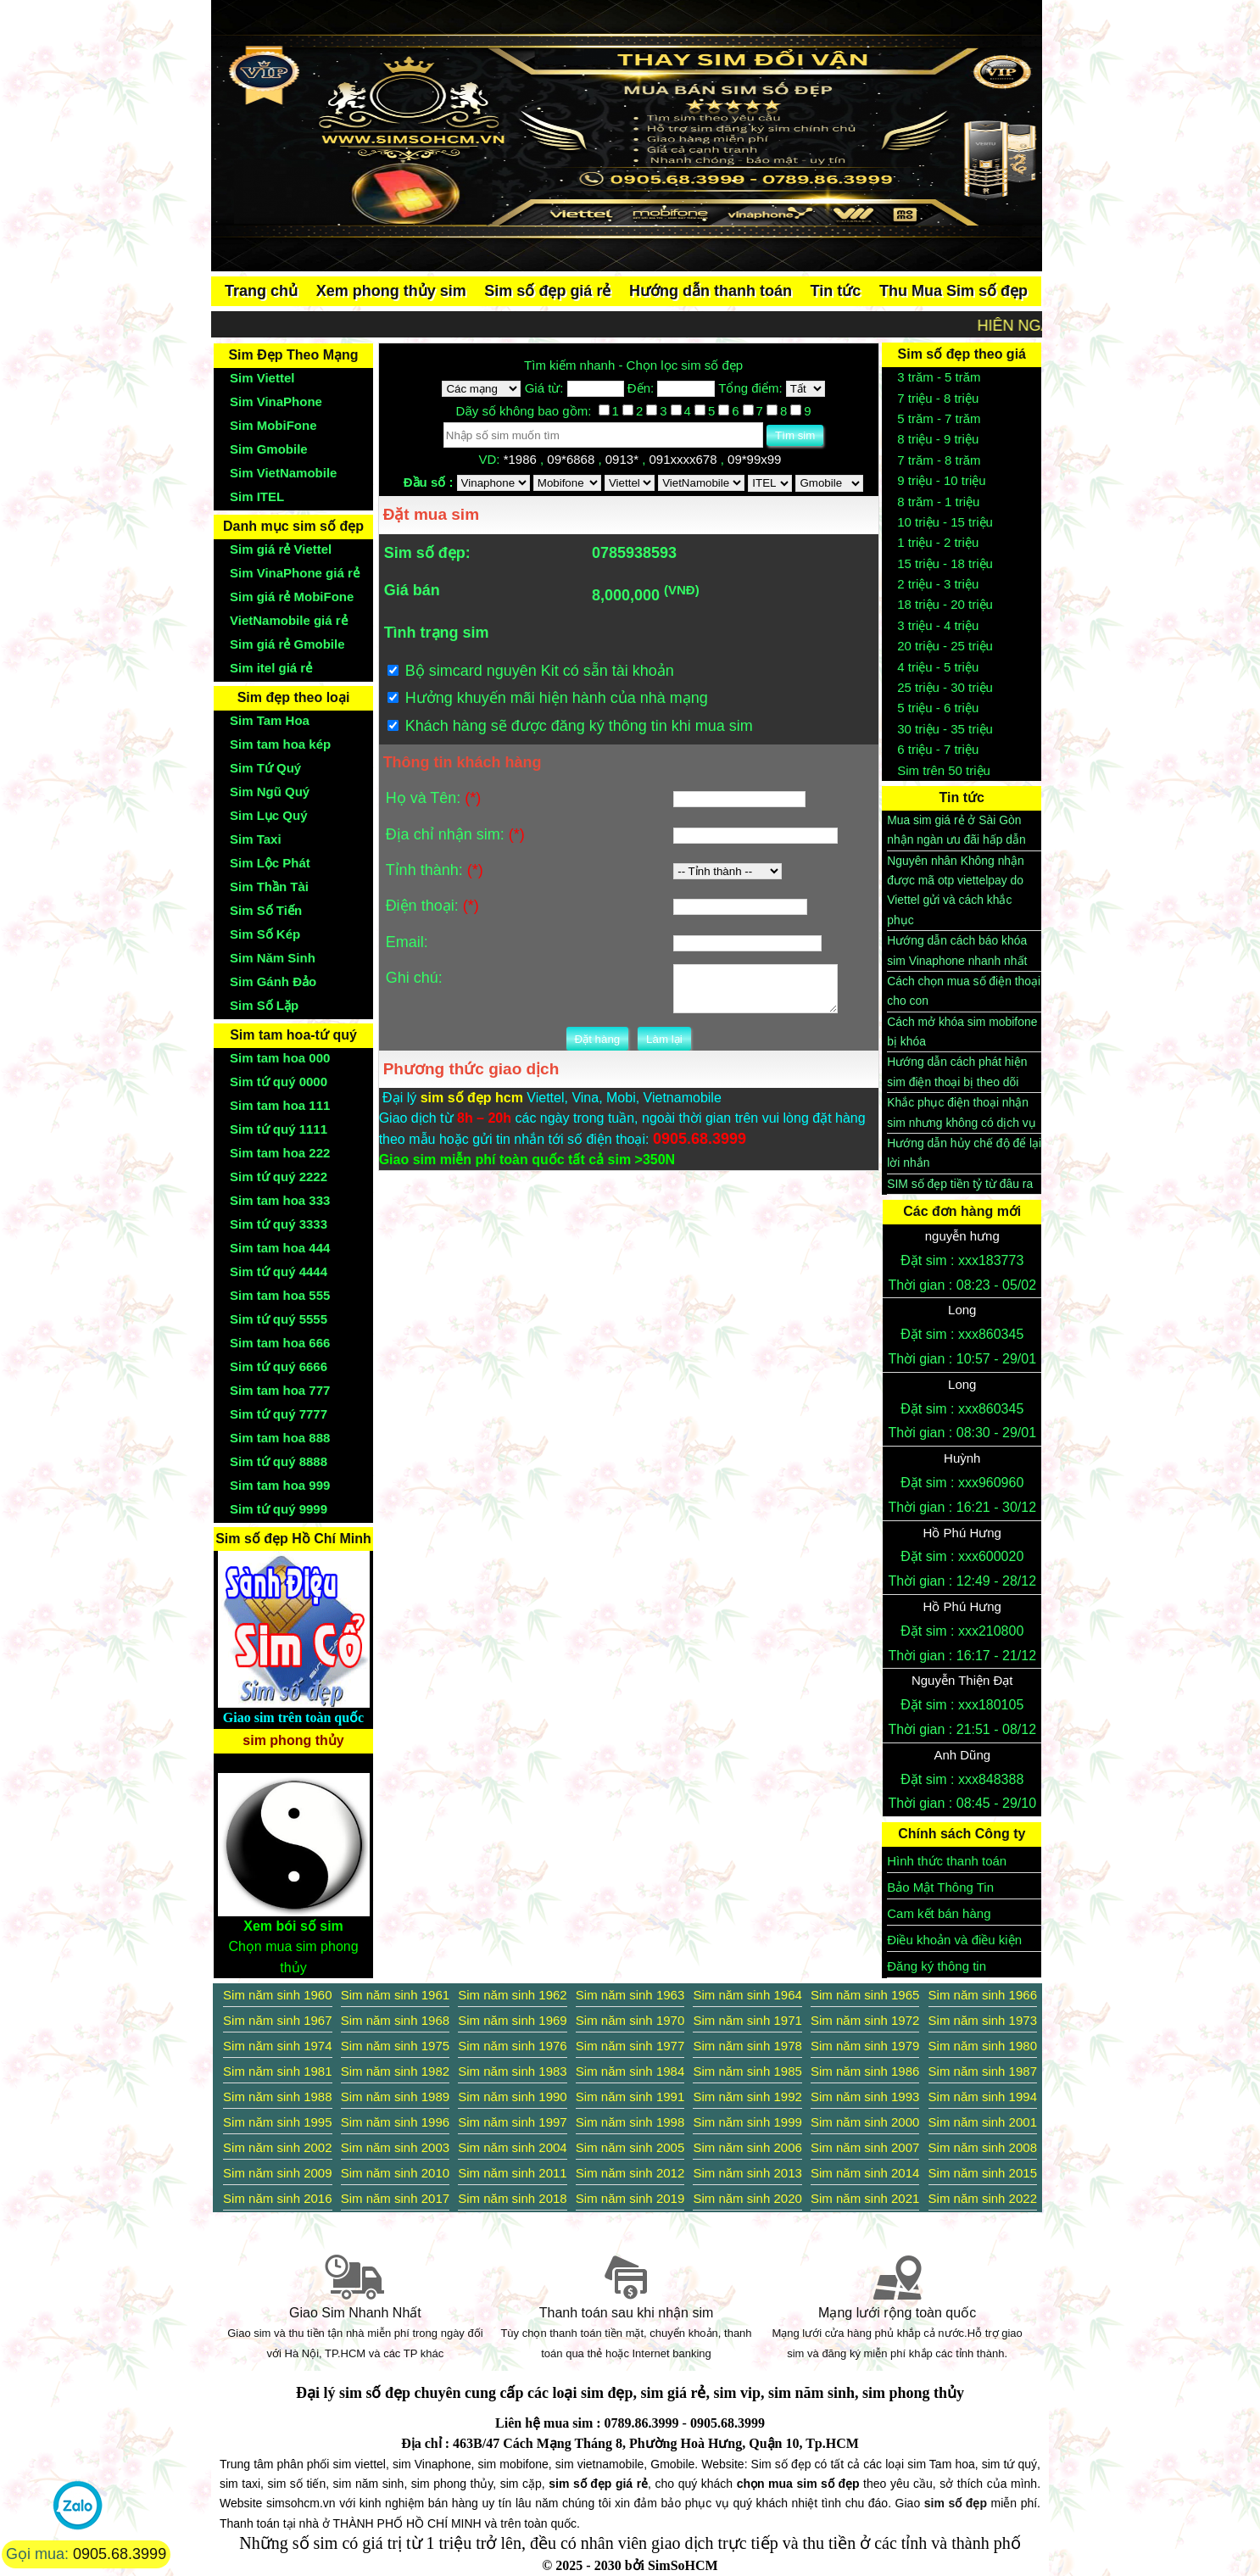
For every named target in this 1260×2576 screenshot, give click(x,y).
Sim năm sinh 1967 (277, 2020)
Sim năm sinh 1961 (395, 1995)
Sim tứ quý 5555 (278, 1319)
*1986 (522, 459)
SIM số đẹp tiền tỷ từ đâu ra (960, 1183)
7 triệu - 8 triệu (937, 398)
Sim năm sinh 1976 (512, 2045)
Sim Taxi (256, 839)
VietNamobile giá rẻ (289, 620)
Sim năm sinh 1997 (512, 2122)
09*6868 (572, 459)
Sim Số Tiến (266, 910)
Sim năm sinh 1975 (395, 2045)
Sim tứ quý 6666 (278, 1366)
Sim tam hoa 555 (280, 1295)
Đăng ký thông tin (936, 1966)
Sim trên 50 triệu (943, 770)
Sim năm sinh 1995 (277, 2122)
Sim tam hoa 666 (280, 1342)
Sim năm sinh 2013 (747, 2173)
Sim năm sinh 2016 (277, 2198)
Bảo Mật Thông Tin (940, 1887)
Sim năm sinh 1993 (865, 2096)
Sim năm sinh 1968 (395, 2020)
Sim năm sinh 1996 (395, 2122)
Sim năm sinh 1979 (865, 2045)
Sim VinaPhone (276, 401)
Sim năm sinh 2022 (982, 2198)
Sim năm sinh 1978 (747, 2045)
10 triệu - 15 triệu (945, 522)
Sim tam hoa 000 (280, 1058)
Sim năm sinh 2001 (982, 2122)
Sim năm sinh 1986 (865, 2071)
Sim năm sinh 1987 (982, 2071)
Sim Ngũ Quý (269, 791)
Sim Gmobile (269, 449)
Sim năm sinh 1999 (747, 2122)
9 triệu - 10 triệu (941, 480)
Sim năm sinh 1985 (747, 2071)
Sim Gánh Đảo (273, 981)
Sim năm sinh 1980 (982, 2045)
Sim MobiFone (273, 425)
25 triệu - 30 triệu (945, 687)
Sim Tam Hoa (269, 720)
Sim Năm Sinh (272, 958)
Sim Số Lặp (264, 1005)
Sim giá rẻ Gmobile (287, 644)
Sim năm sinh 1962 (512, 1995)
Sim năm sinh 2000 (865, 2122)
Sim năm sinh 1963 (630, 1995)
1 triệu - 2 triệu (937, 542)
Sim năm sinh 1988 (277, 2096)
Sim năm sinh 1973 (982, 2020)
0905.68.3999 (119, 2553)
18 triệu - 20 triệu (945, 604)
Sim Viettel (262, 378)
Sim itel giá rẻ (271, 668)
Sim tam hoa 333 (280, 1200)
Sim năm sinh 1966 (982, 1995)
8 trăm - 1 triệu (938, 501)
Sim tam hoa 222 (280, 1153)
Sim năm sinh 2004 (512, 2147)
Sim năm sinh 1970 (630, 2020)
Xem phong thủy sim (391, 290)
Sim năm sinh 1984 (630, 2071)
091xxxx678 (684, 459)
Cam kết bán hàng (938, 1913)
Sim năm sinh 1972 (865, 2020)
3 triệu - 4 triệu (937, 625)
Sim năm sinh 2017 (395, 2198)
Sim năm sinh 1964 (747, 1995)
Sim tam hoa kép (280, 744)
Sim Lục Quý (269, 815)
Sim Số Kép (265, 934)
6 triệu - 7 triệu (937, 749)
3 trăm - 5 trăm (938, 377)
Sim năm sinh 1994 (982, 2096)
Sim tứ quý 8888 (278, 1461)
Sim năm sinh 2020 (747, 2198)
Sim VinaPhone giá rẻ (295, 573)
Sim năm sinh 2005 (630, 2147)
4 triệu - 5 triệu (937, 667)
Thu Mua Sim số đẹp (953, 290)
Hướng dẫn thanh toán (710, 290)
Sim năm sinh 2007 (865, 2147)
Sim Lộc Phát (270, 863)
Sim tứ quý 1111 (278, 1129)
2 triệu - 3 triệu (937, 584)
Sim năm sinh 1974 (277, 2045)
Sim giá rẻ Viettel (281, 549)
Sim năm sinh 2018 (512, 2198)
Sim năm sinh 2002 (277, 2147)
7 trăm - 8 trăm (938, 460)
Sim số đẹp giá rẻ (547, 290)
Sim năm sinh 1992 (747, 2096)
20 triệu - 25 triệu (945, 645)
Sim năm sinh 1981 (277, 2071)
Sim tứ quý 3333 (278, 1224)
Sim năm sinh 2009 (277, 2173)
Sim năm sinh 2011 (512, 2173)
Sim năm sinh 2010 (395, 2173)
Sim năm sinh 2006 (747, 2147)
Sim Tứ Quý (265, 768)
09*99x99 (756, 459)
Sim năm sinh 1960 (277, 1995)
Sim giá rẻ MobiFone (292, 596)
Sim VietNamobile (283, 473)
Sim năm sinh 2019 (630, 2198)
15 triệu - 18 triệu (945, 563)
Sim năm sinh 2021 (865, 2198)
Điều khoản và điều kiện (954, 1939)
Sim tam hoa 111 (280, 1105)
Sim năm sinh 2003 (395, 2147)
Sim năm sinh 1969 (512, 2020)
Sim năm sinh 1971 (747, 2020)
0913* (623, 459)
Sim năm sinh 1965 (865, 1995)
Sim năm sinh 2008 (982, 2147)
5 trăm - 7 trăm (938, 418)
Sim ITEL (257, 496)
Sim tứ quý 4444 (278, 1271)
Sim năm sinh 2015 (982, 2173)
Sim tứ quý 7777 (278, 1414)
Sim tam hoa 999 (280, 1485)
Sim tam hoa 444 (280, 1248)
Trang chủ (261, 290)
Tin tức (836, 290)
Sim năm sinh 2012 (630, 2173)
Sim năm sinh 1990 (512, 2096)
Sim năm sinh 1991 (630, 2096)
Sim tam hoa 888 (280, 1437)
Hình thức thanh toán (946, 1861)
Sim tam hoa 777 (280, 1390)
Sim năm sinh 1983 (512, 2071)
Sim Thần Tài (269, 886)
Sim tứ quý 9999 (278, 1509)
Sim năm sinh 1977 (630, 2045)
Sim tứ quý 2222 (278, 1176)
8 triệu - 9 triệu (937, 439)
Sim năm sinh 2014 (865, 2173)
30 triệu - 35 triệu (945, 729)
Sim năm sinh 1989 (395, 2096)
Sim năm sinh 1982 (395, 2071)
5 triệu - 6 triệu (937, 707)
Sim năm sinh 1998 (630, 2122)
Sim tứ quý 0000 (278, 1081)
